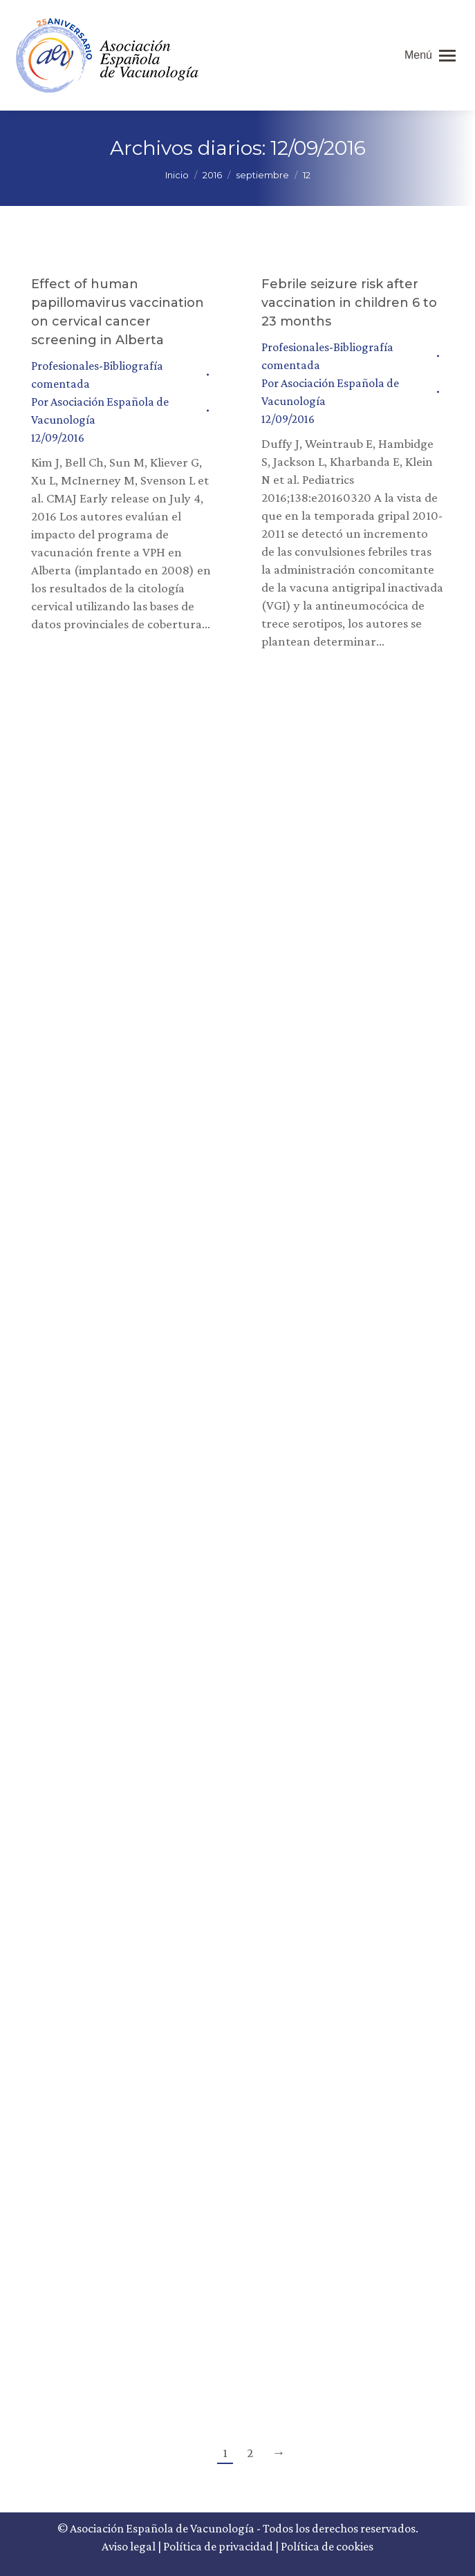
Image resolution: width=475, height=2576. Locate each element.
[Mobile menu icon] (430, 55)
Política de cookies (327, 2546)
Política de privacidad (218, 2546)
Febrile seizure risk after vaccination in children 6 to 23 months (349, 302)
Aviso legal (129, 2546)
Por (100, 410)
